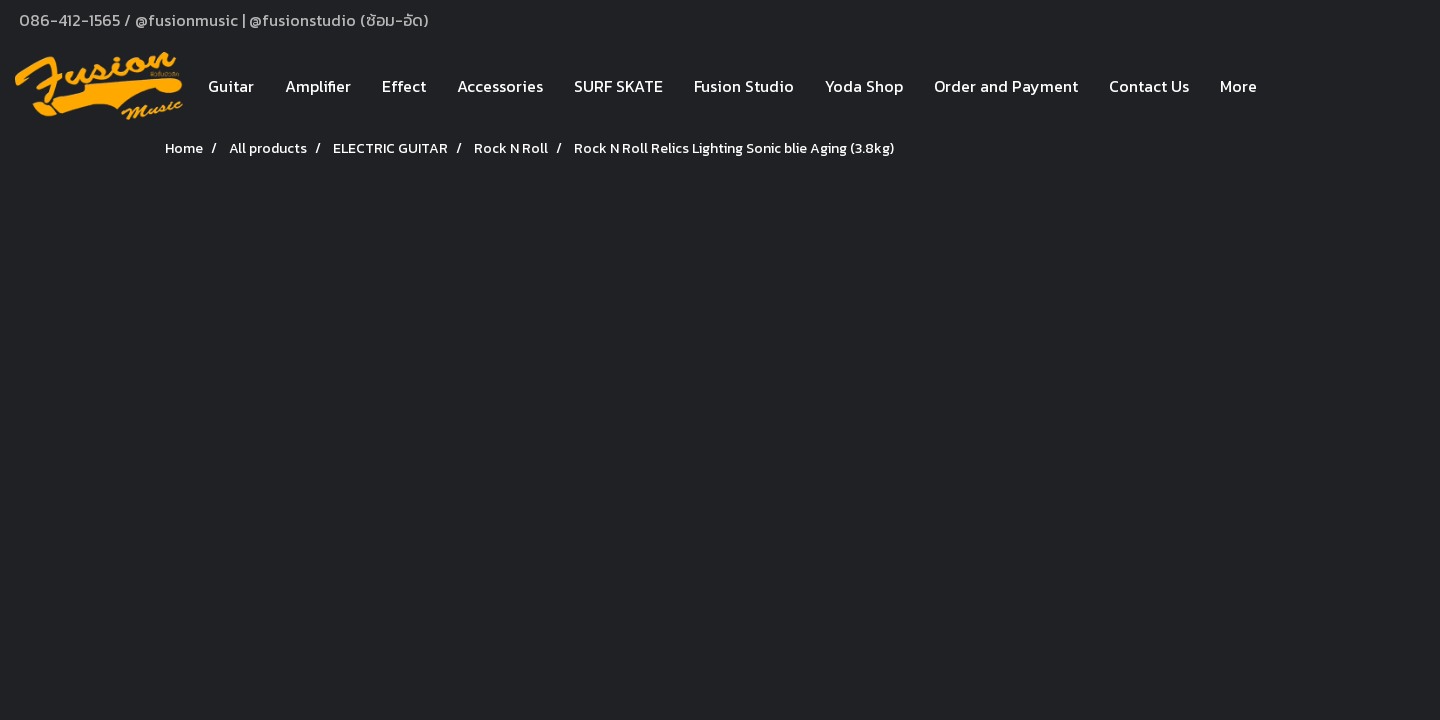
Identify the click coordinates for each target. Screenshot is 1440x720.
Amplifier (318, 86)
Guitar (231, 86)
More (1238, 86)
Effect (404, 86)
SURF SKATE (618, 86)
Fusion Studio (744, 86)
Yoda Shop (864, 86)
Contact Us (1149, 86)
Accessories (500, 86)
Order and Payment (1006, 86)
